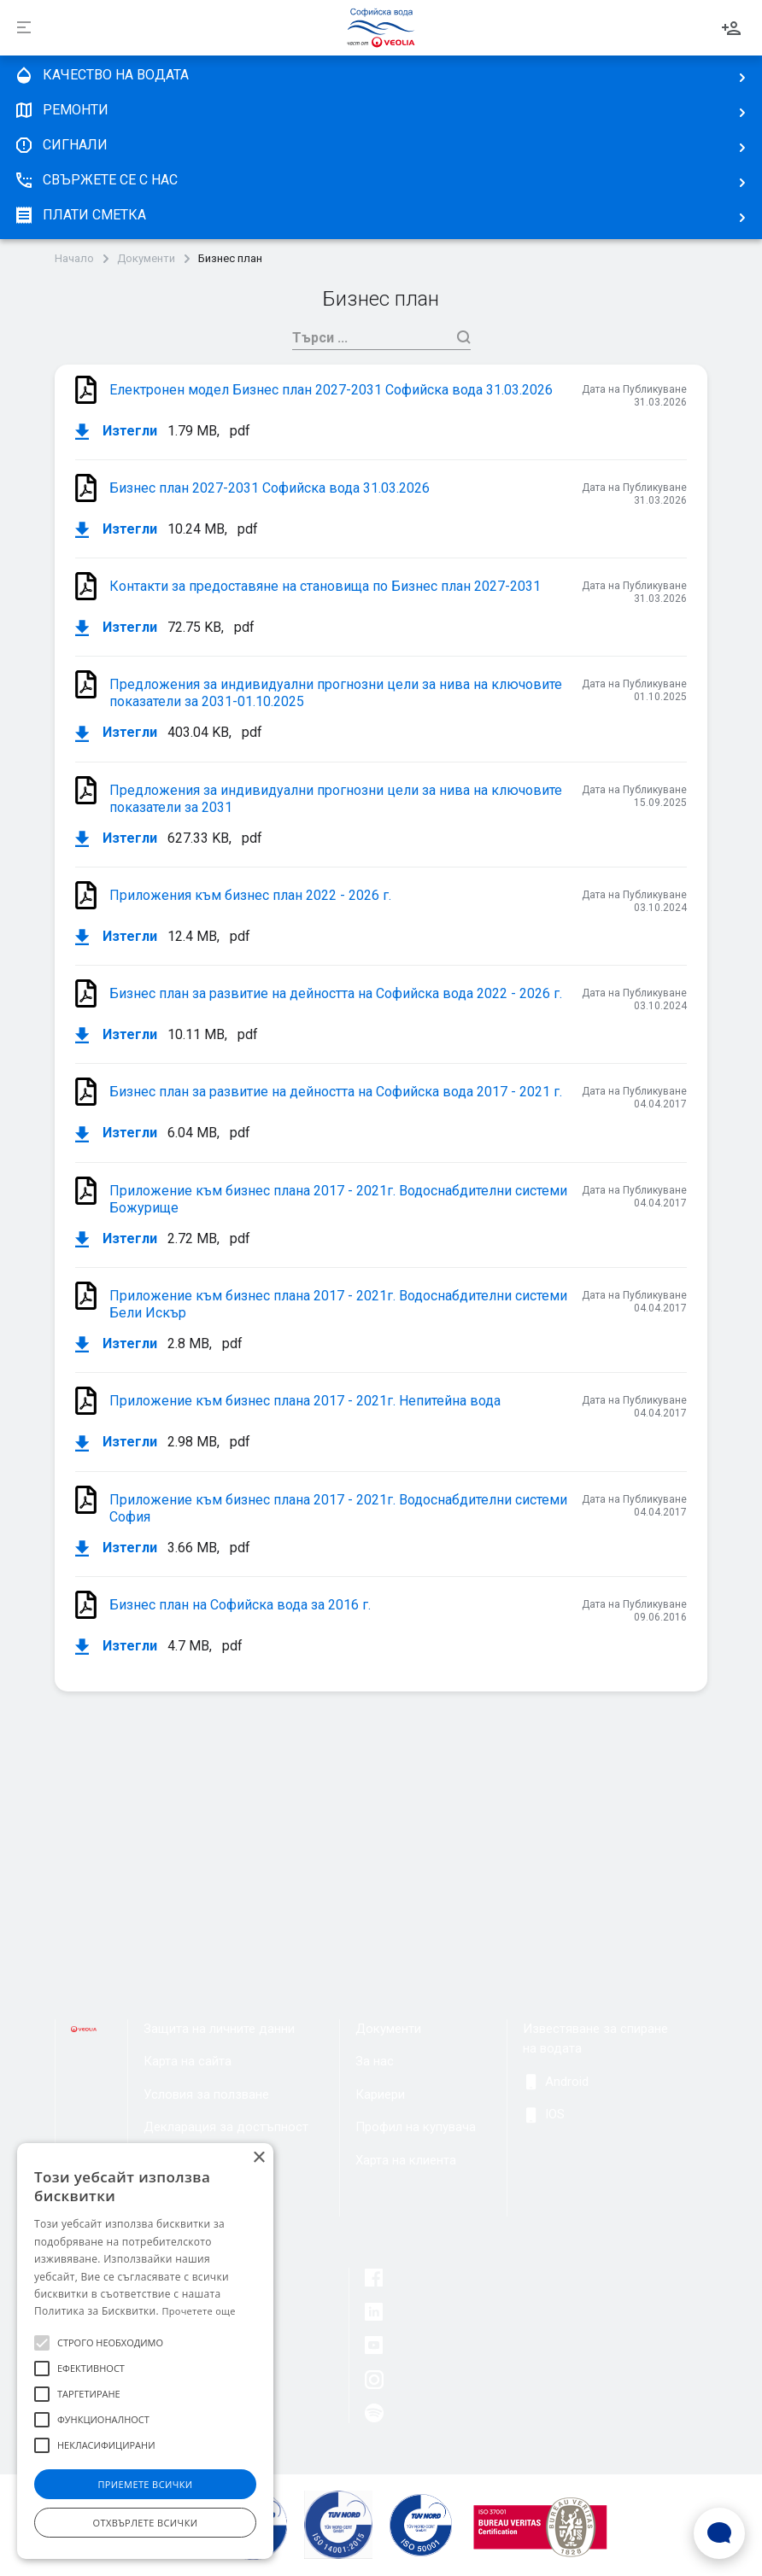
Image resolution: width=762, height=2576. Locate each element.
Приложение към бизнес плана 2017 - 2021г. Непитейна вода (305, 1401)
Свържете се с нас (96, 180)
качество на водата (101, 75)
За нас (374, 2061)
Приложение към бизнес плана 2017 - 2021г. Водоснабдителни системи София (338, 1508)
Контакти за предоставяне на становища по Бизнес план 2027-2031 (325, 586)
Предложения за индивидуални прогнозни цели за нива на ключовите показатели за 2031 (335, 798)
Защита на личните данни (219, 2028)
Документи (146, 259)
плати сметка (80, 215)
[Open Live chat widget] (719, 2533)
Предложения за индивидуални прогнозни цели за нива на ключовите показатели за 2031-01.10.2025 (335, 693)
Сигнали (61, 145)
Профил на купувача (415, 2127)
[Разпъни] (24, 28)
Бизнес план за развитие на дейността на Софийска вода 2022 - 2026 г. (335, 993)
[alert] (145, 2351)
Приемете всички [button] (144, 2484)
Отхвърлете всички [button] (145, 2522)
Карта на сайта (188, 2061)
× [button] (258, 2158)
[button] (42, 2343)
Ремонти (61, 110)
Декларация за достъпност (226, 2127)
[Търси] (370, 337)
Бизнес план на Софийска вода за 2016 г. (240, 1605)
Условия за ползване (206, 2094)
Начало (74, 259)
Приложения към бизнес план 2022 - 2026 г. (250, 895)
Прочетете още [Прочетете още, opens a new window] (198, 2310)
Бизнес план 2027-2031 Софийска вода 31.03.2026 (269, 488)
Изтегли (116, 431)
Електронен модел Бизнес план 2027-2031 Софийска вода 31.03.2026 (331, 390)
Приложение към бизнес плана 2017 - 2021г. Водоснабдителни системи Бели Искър (338, 1304)
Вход (731, 28)
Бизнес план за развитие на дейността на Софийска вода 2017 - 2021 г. (335, 1092)
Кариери (380, 2094)
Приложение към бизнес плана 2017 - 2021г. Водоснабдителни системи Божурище (338, 1199)
